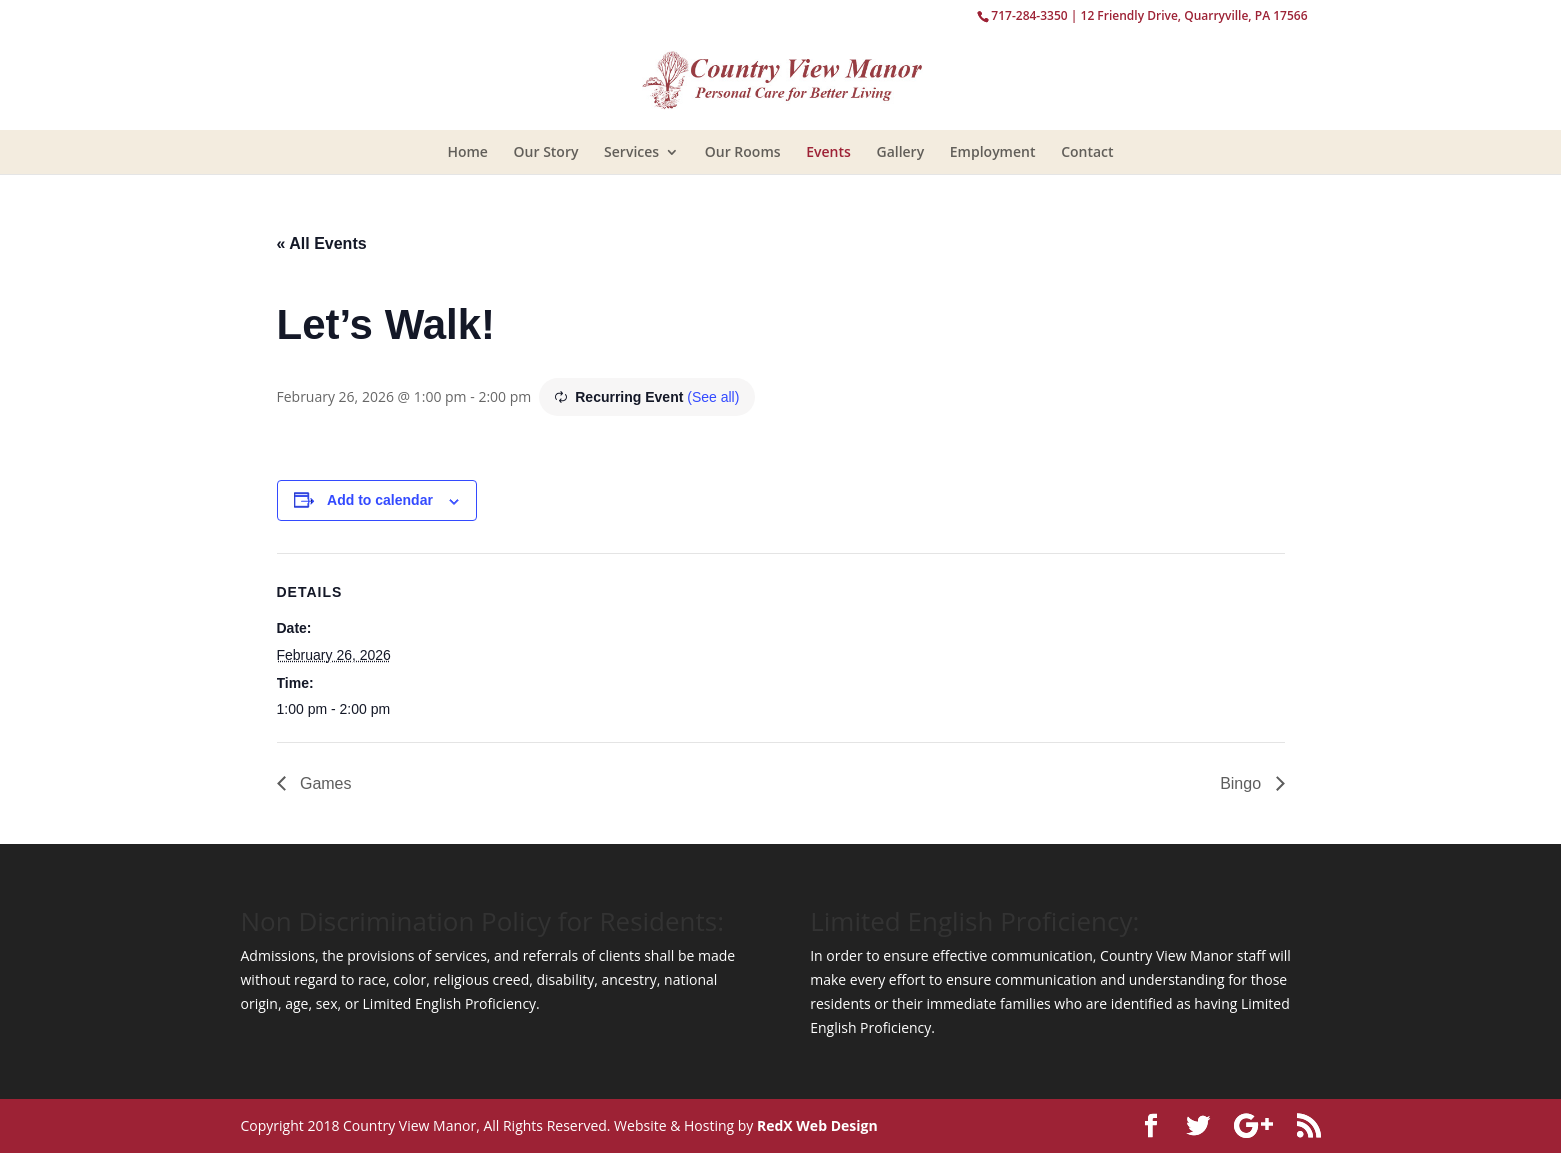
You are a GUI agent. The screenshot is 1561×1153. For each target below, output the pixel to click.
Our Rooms (743, 151)
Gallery (900, 151)
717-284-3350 (1029, 15)
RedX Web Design (817, 1125)
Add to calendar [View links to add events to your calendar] (380, 500)
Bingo (1242, 783)
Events (828, 151)
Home (467, 151)
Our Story (546, 151)
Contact (1087, 151)
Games (324, 783)
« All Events (322, 243)
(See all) (713, 397)
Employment (993, 151)
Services (631, 151)
